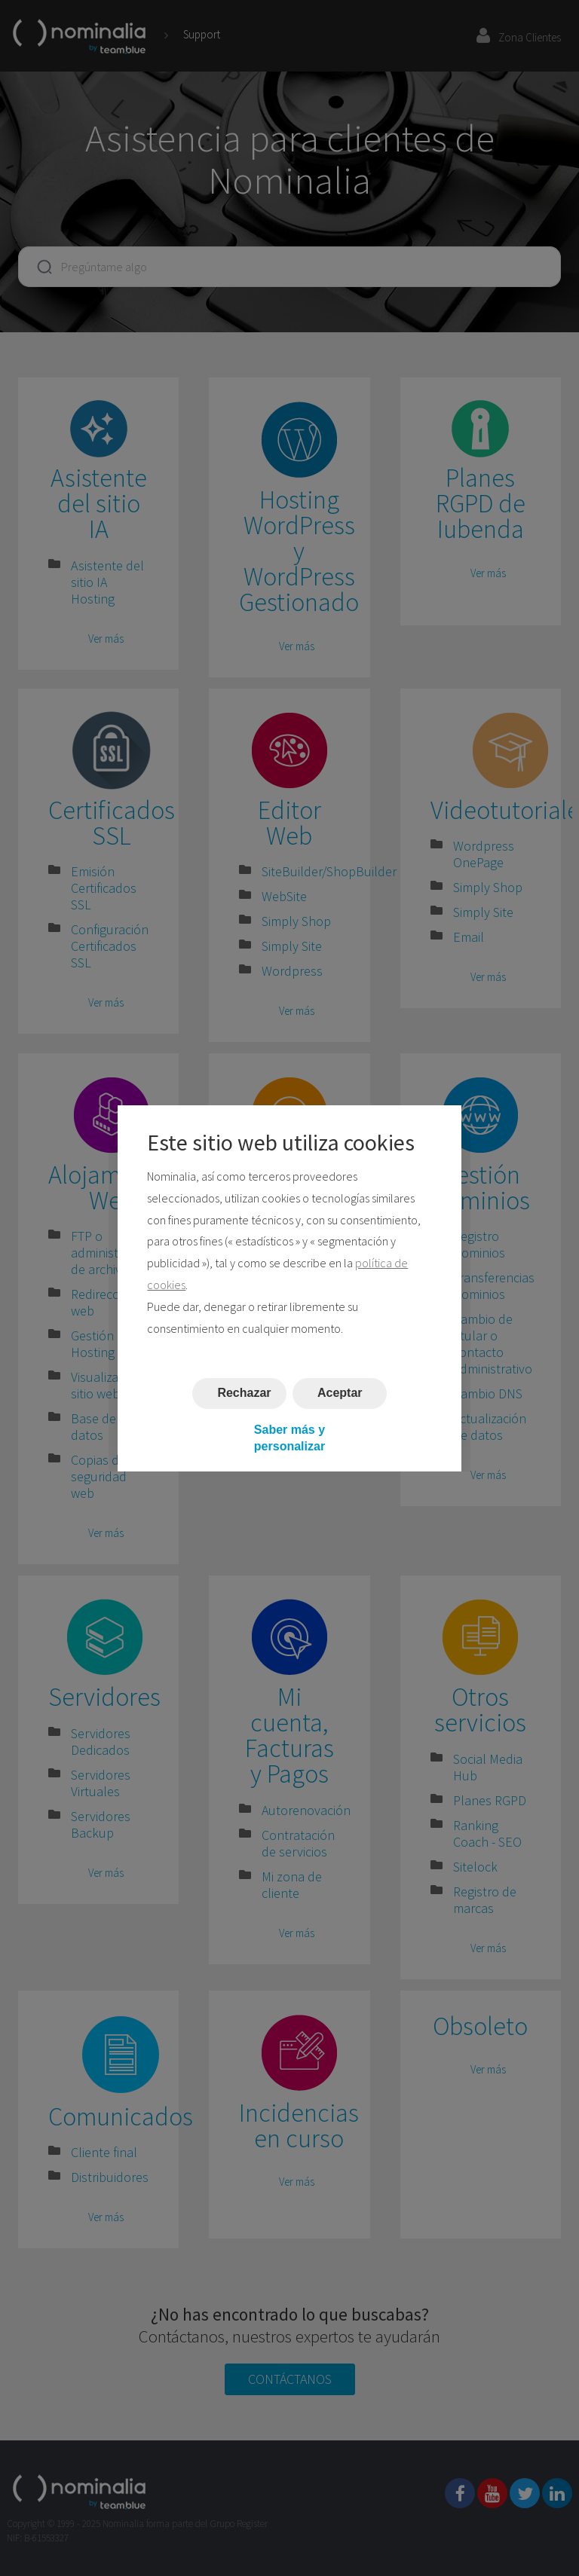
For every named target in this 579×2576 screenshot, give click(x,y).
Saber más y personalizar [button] (289, 1437)
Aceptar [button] (340, 1392)
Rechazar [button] (244, 1392)
